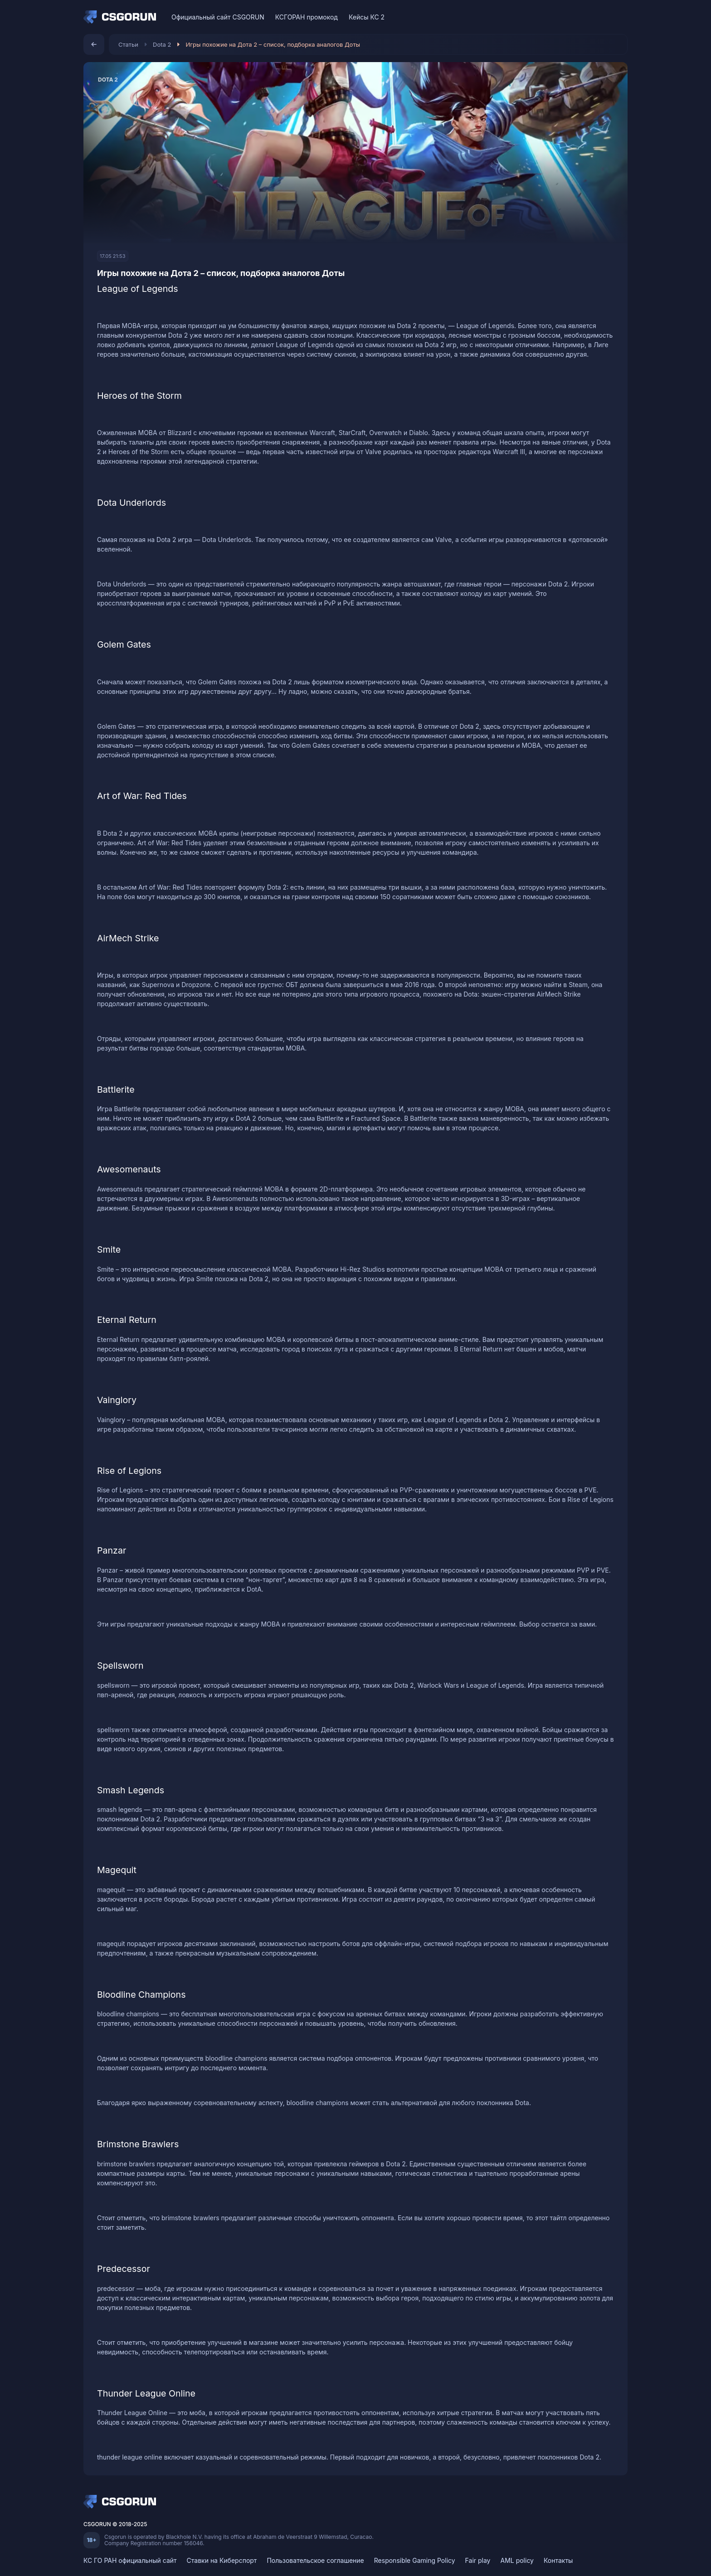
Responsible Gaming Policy (414, 2560)
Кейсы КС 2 (367, 17)
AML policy (517, 2560)
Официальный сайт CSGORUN (217, 17)
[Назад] (93, 44)
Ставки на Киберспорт (222, 2560)
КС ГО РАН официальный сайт (130, 2560)
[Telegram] (618, 17)
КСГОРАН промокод (306, 17)
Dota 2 (162, 44)
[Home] (122, 17)
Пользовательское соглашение (315, 2560)
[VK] (586, 17)
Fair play (478, 2560)
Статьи (128, 44)
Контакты (558, 2560)
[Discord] (602, 17)
